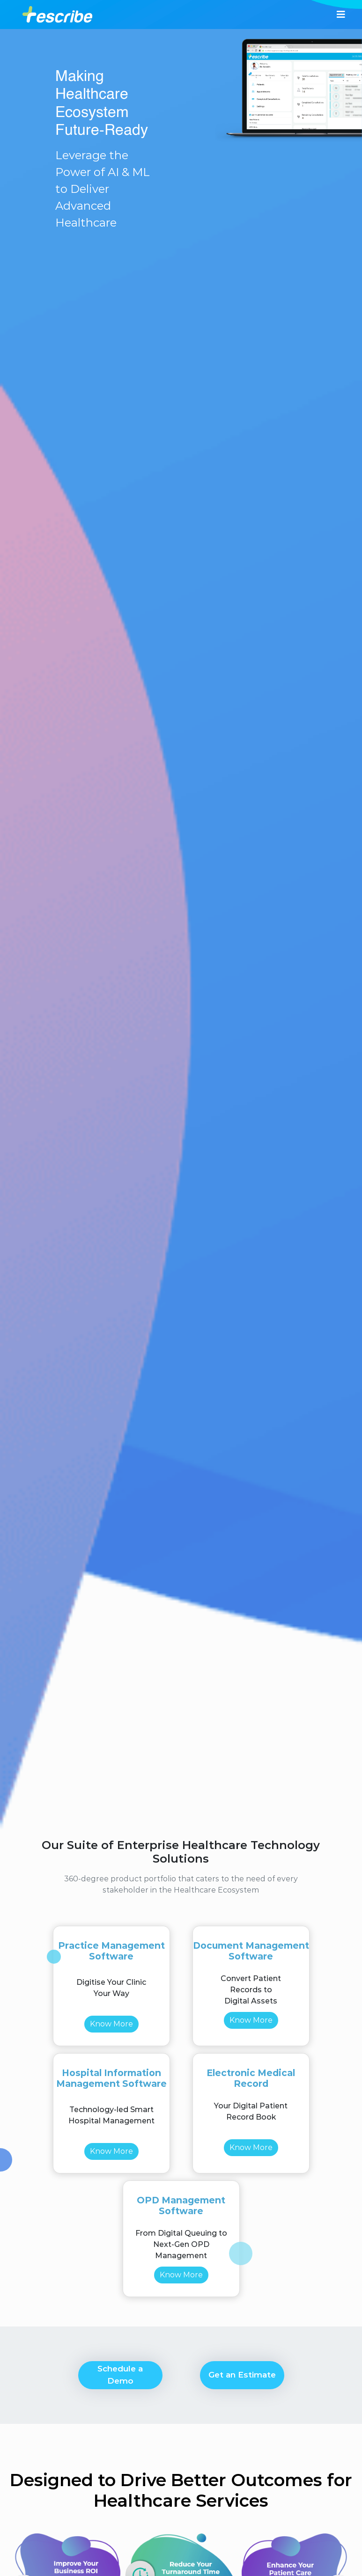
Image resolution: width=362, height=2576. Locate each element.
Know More (111, 2023)
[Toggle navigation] (341, 14)
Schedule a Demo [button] (120, 2374)
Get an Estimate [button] (242, 2374)
